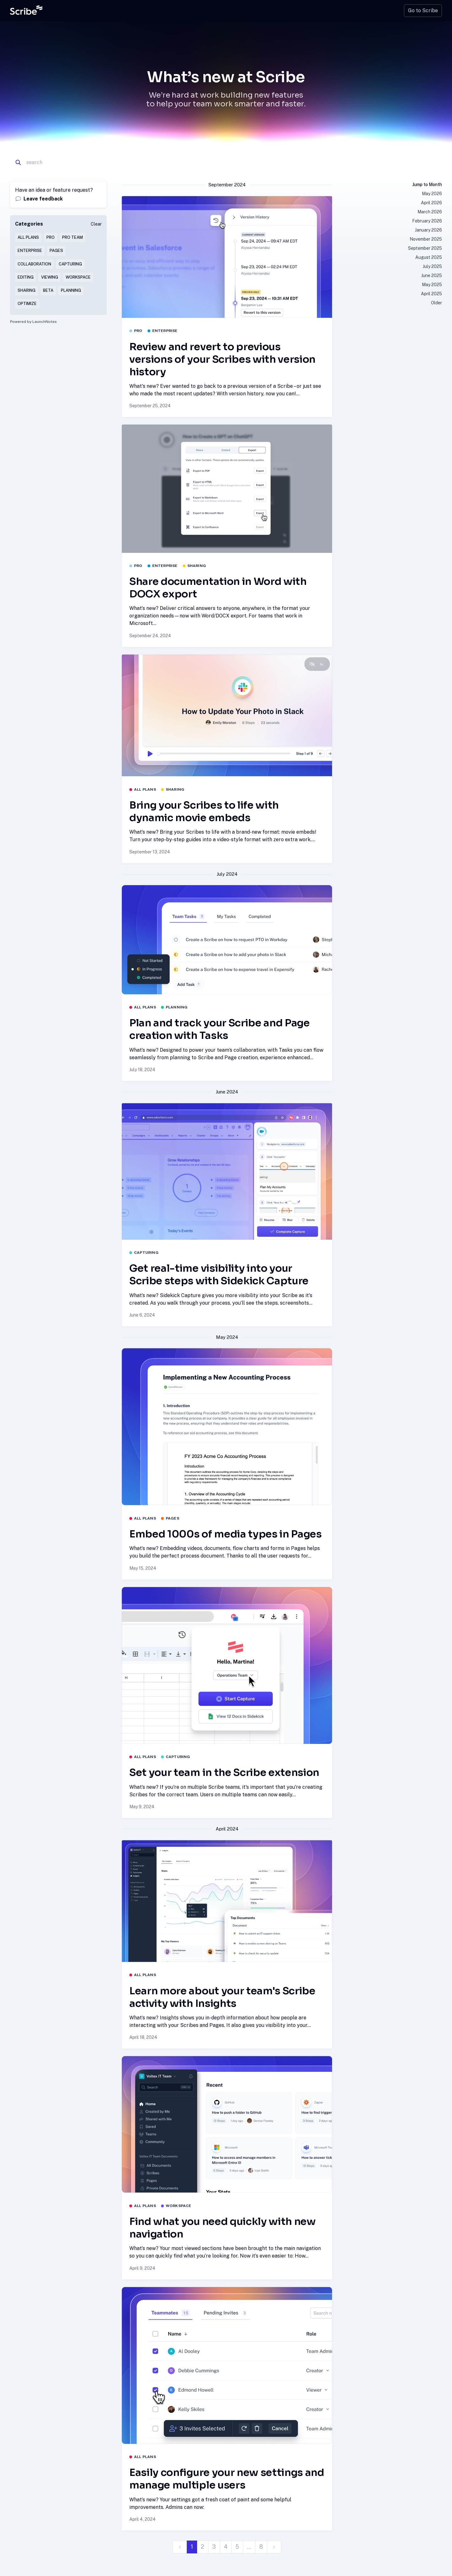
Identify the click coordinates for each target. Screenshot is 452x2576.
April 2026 (431, 202)
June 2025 (431, 275)
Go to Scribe (423, 10)
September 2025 (425, 248)
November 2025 (426, 239)
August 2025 (428, 257)
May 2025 (432, 284)
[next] (274, 2547)
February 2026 (427, 220)
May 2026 (432, 193)
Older (436, 302)
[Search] (56, 162)
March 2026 (429, 211)
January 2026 (428, 229)
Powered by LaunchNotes (33, 321)
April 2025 (431, 293)
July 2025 (432, 266)
